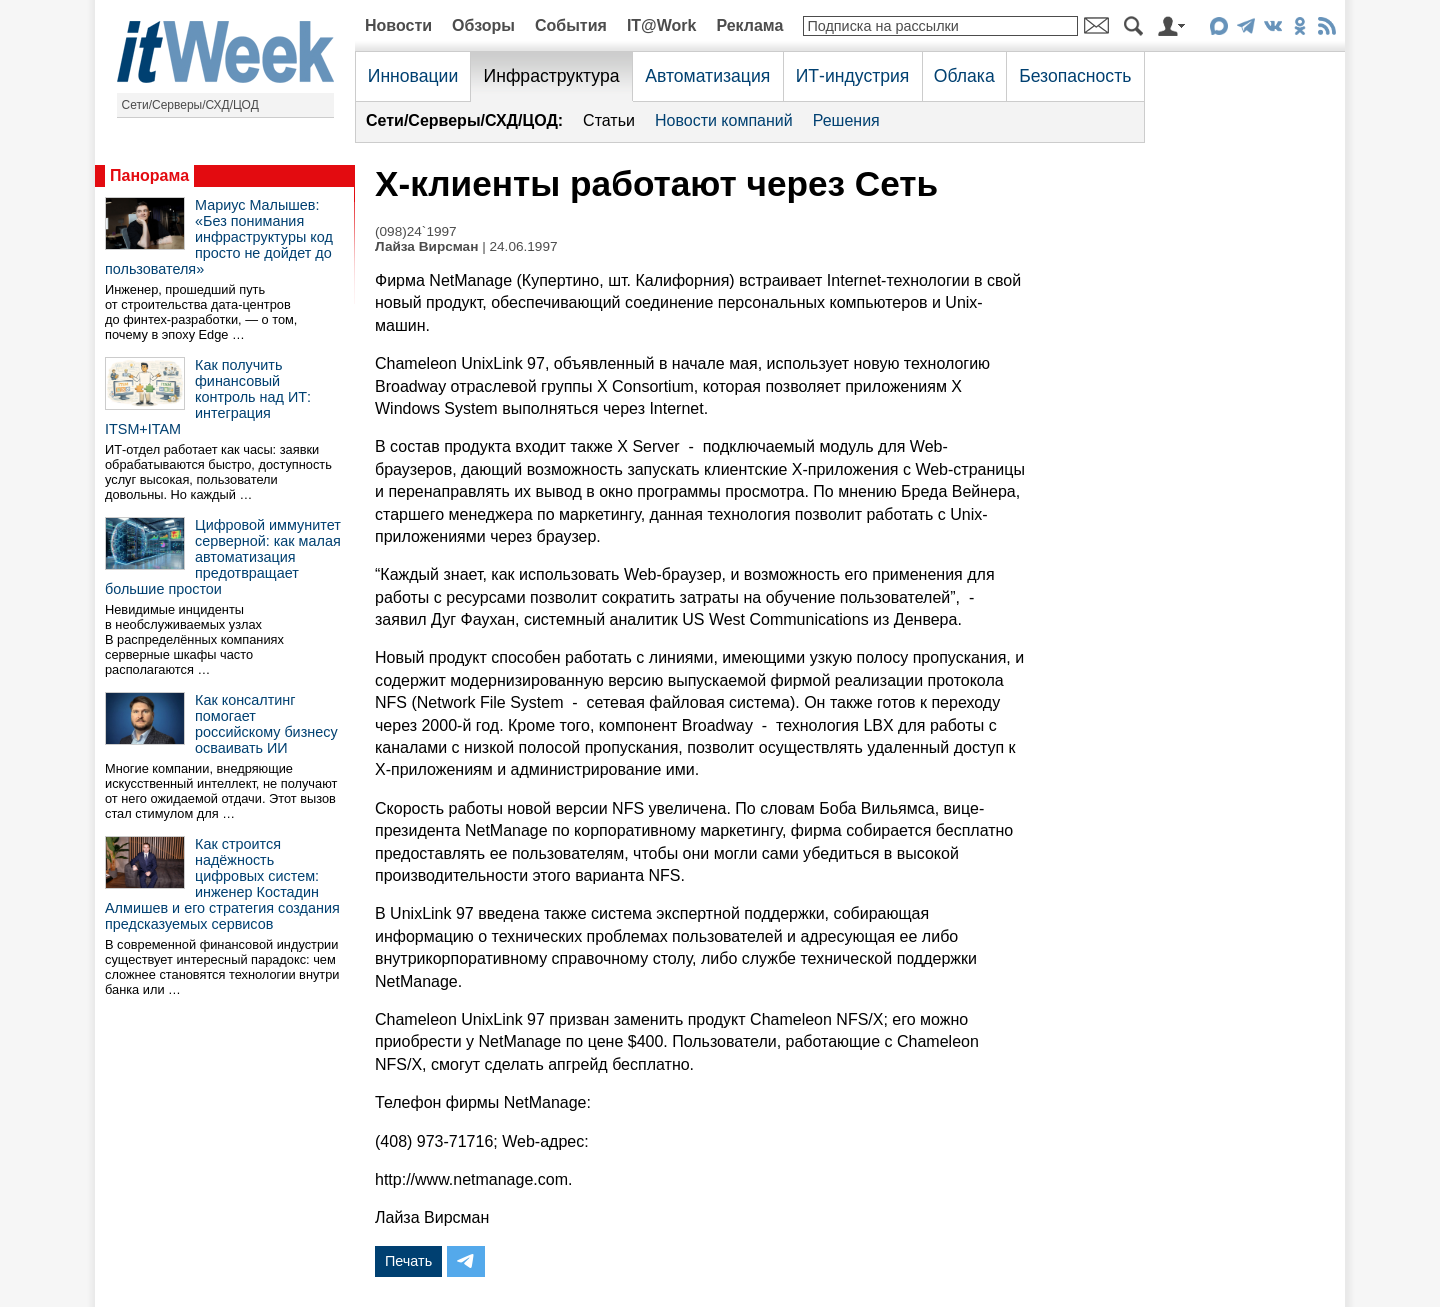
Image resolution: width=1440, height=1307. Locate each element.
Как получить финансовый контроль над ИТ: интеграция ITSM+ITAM (208, 397)
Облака (964, 76)
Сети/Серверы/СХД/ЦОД (190, 105)
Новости (398, 25)
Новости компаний (724, 120)
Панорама (149, 175)
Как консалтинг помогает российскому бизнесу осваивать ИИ (266, 724)
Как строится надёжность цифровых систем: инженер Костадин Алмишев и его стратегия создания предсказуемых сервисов (222, 884)
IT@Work (662, 25)
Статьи (609, 120)
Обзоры (483, 25)
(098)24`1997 (416, 231)
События (571, 25)
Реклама (749, 25)
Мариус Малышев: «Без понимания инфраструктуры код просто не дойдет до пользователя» (219, 237)
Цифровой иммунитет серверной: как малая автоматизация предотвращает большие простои (223, 557)
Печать (408, 1261)
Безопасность (1075, 76)
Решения (846, 120)
